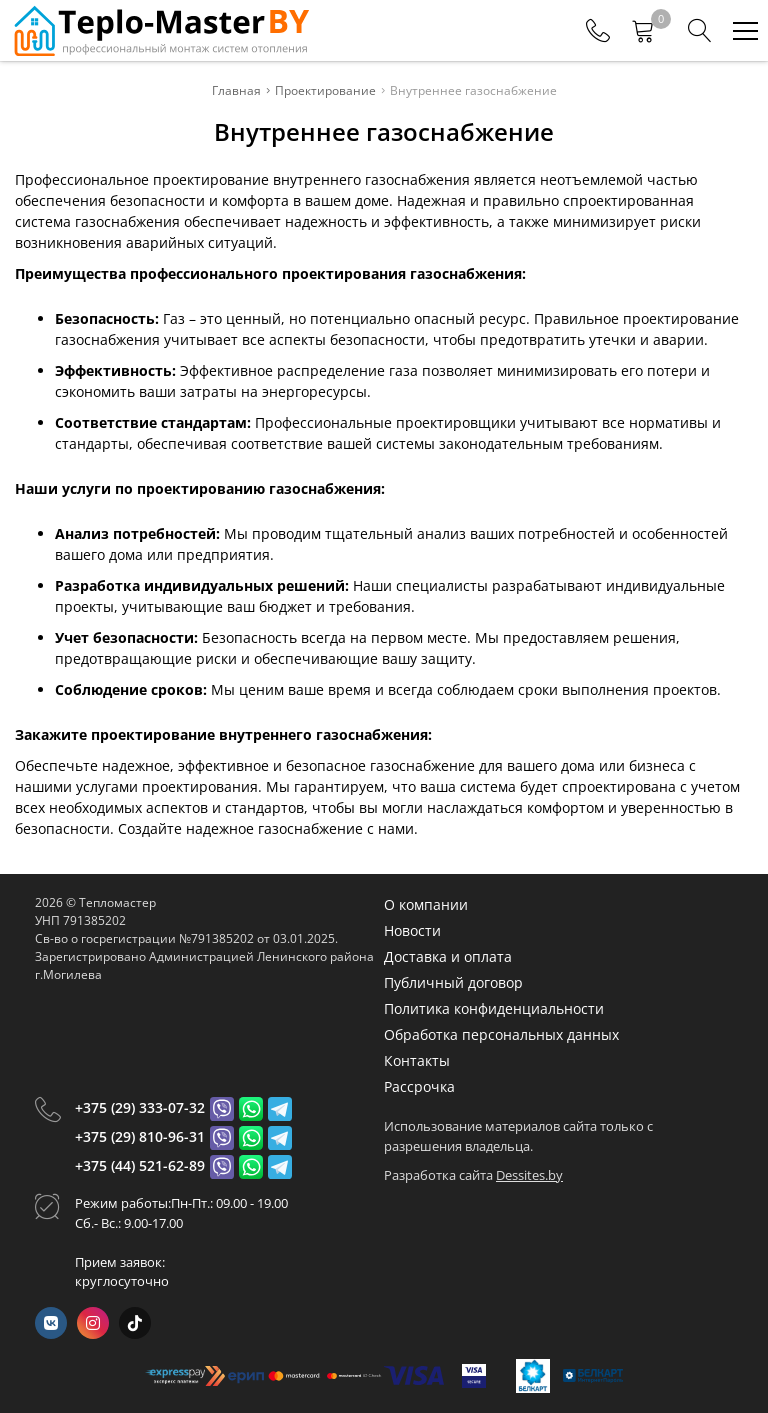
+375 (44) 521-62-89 (140, 1165)
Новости (412, 930)
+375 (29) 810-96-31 (140, 1136)
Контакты (417, 1060)
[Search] (700, 31)
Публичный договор (453, 982)
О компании (426, 904)
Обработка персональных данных (501, 1034)
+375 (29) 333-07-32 (140, 1107)
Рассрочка (419, 1086)
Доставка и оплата (448, 956)
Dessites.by (529, 1175)
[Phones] (598, 31)
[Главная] (160, 30)
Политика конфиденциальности (494, 1008)
